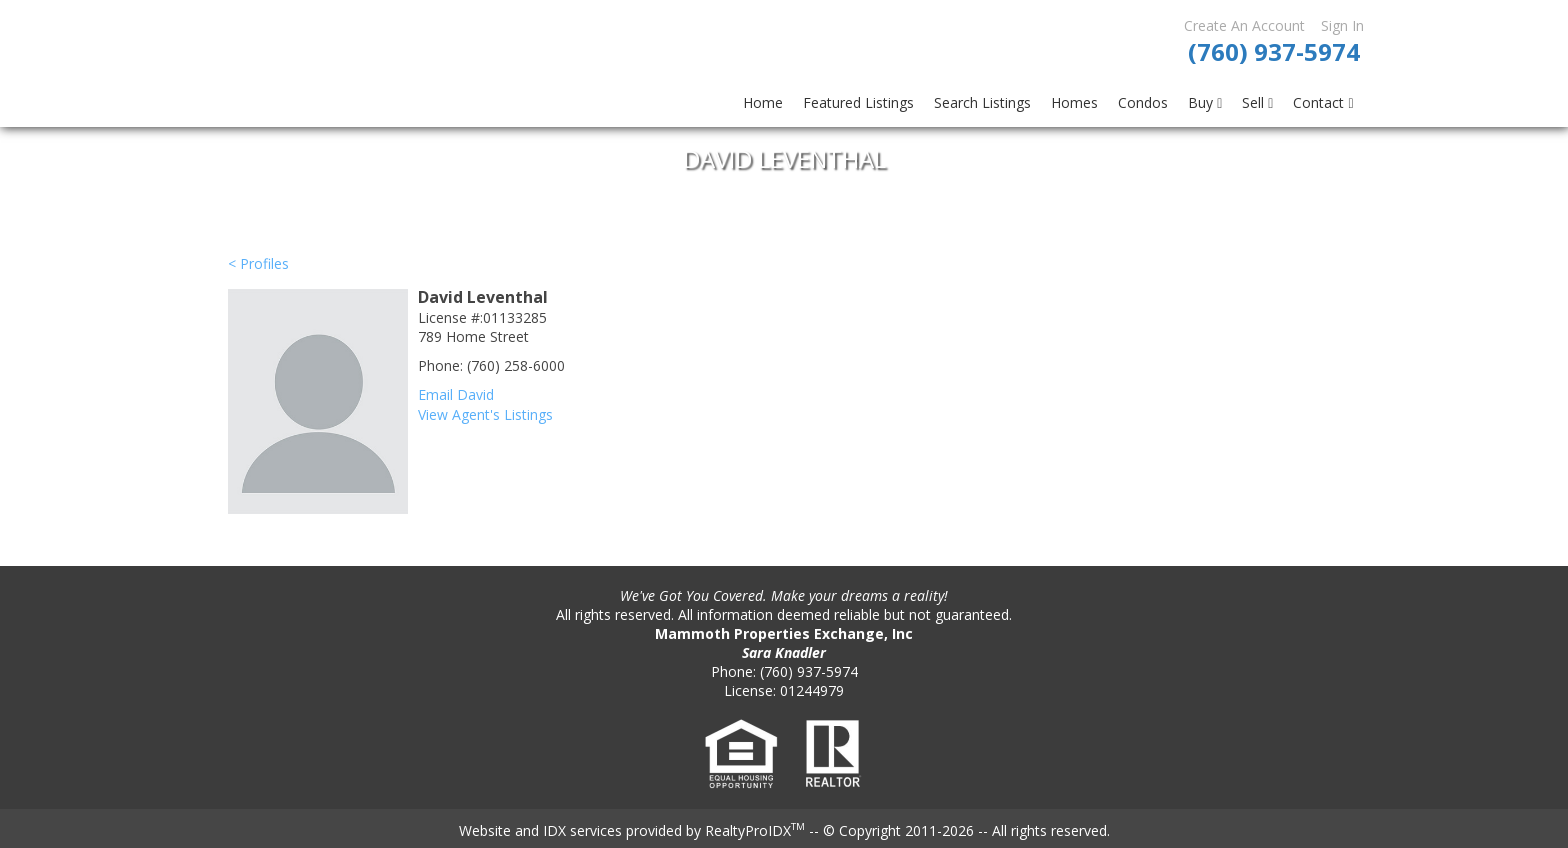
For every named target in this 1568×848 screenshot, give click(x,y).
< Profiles (258, 263)
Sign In (1342, 25)
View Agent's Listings (485, 414)
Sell (1257, 102)
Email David (456, 394)
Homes (1074, 102)
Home (763, 102)
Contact (1323, 102)
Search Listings (982, 102)
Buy (1205, 102)
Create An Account (1244, 25)
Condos (1143, 102)
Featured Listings (858, 102)
